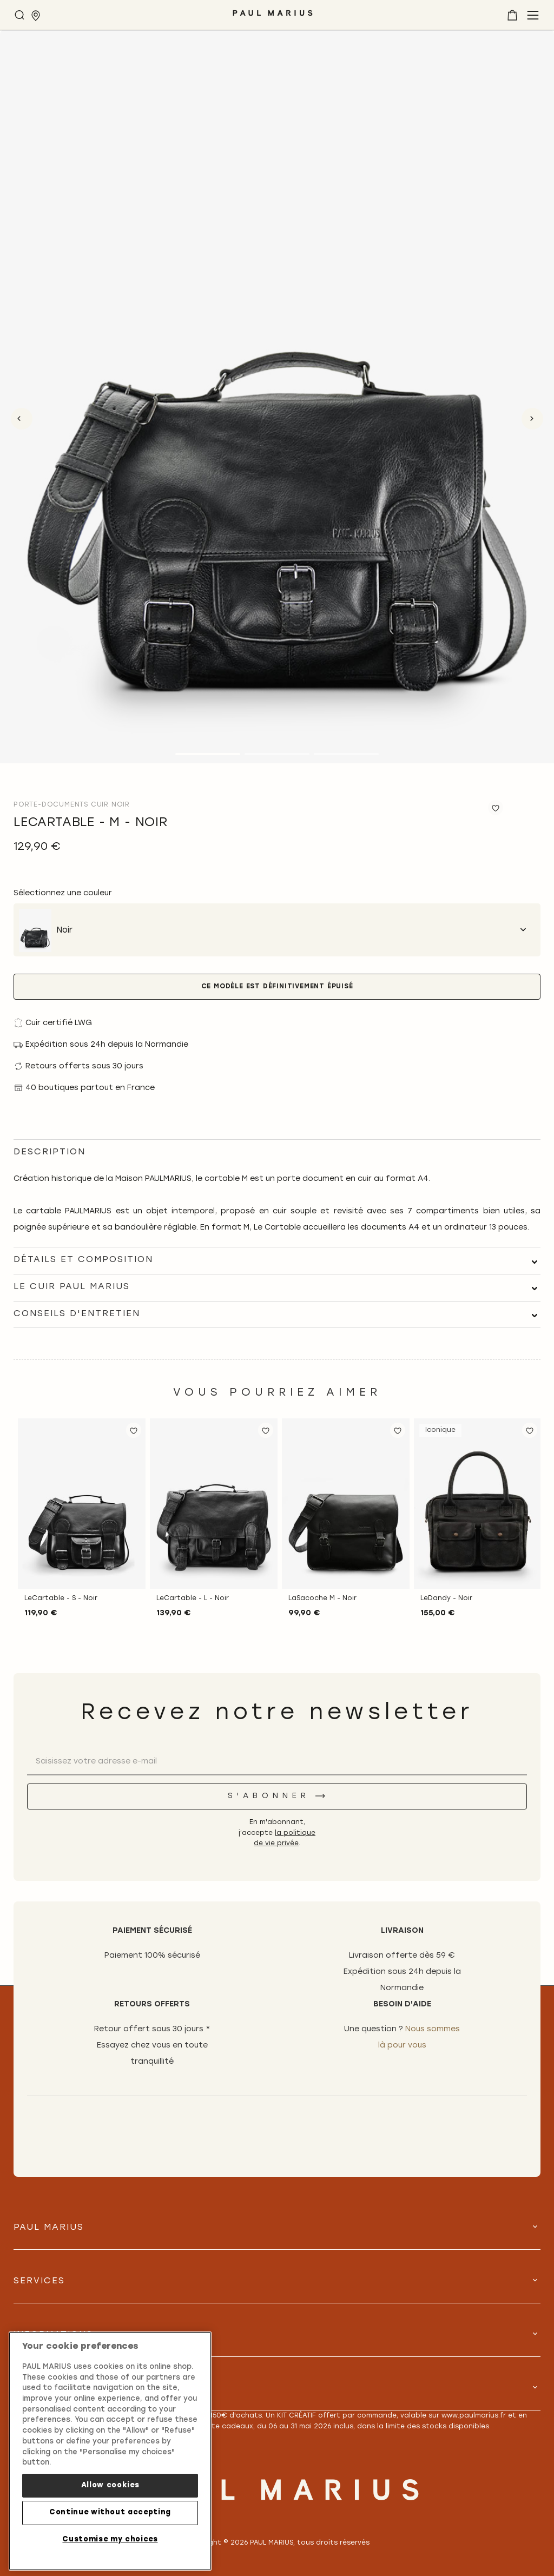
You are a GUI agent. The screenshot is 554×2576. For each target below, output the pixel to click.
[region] (110, 2451)
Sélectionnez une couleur (63, 893)
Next (532, 419)
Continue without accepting (110, 2512)
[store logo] (272, 17)
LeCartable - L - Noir (192, 1598)
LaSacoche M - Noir (322, 1598)
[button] (133, 1430)
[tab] (277, 1260)
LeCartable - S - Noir (60, 1598)
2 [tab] (277, 754)
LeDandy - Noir (446, 1598)
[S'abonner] (277, 1796)
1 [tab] (207, 754)
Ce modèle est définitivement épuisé (277, 986)
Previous (21, 419)
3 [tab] (346, 754)
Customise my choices (109, 2539)
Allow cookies (110, 2485)
